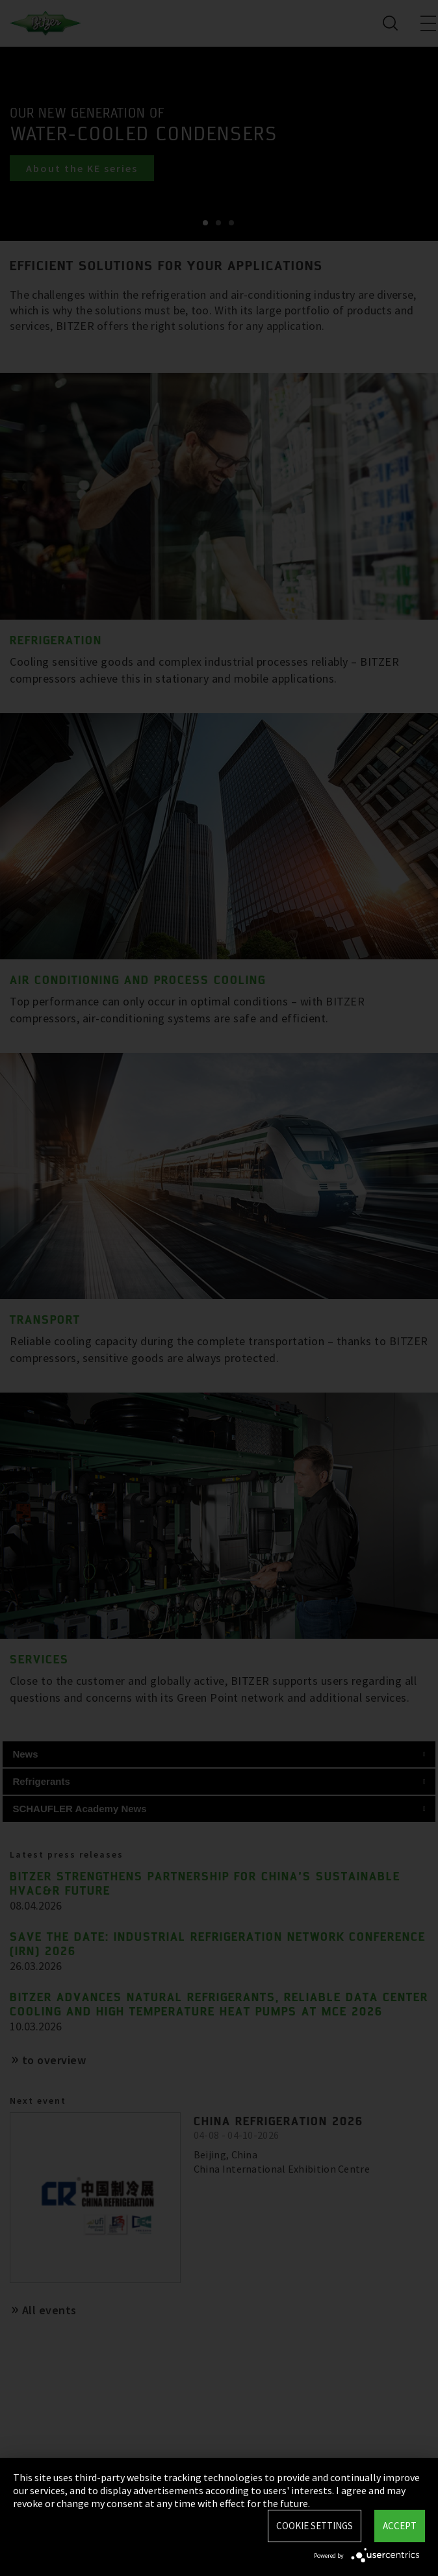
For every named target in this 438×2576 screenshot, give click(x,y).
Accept (400, 2525)
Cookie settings (314, 2525)
